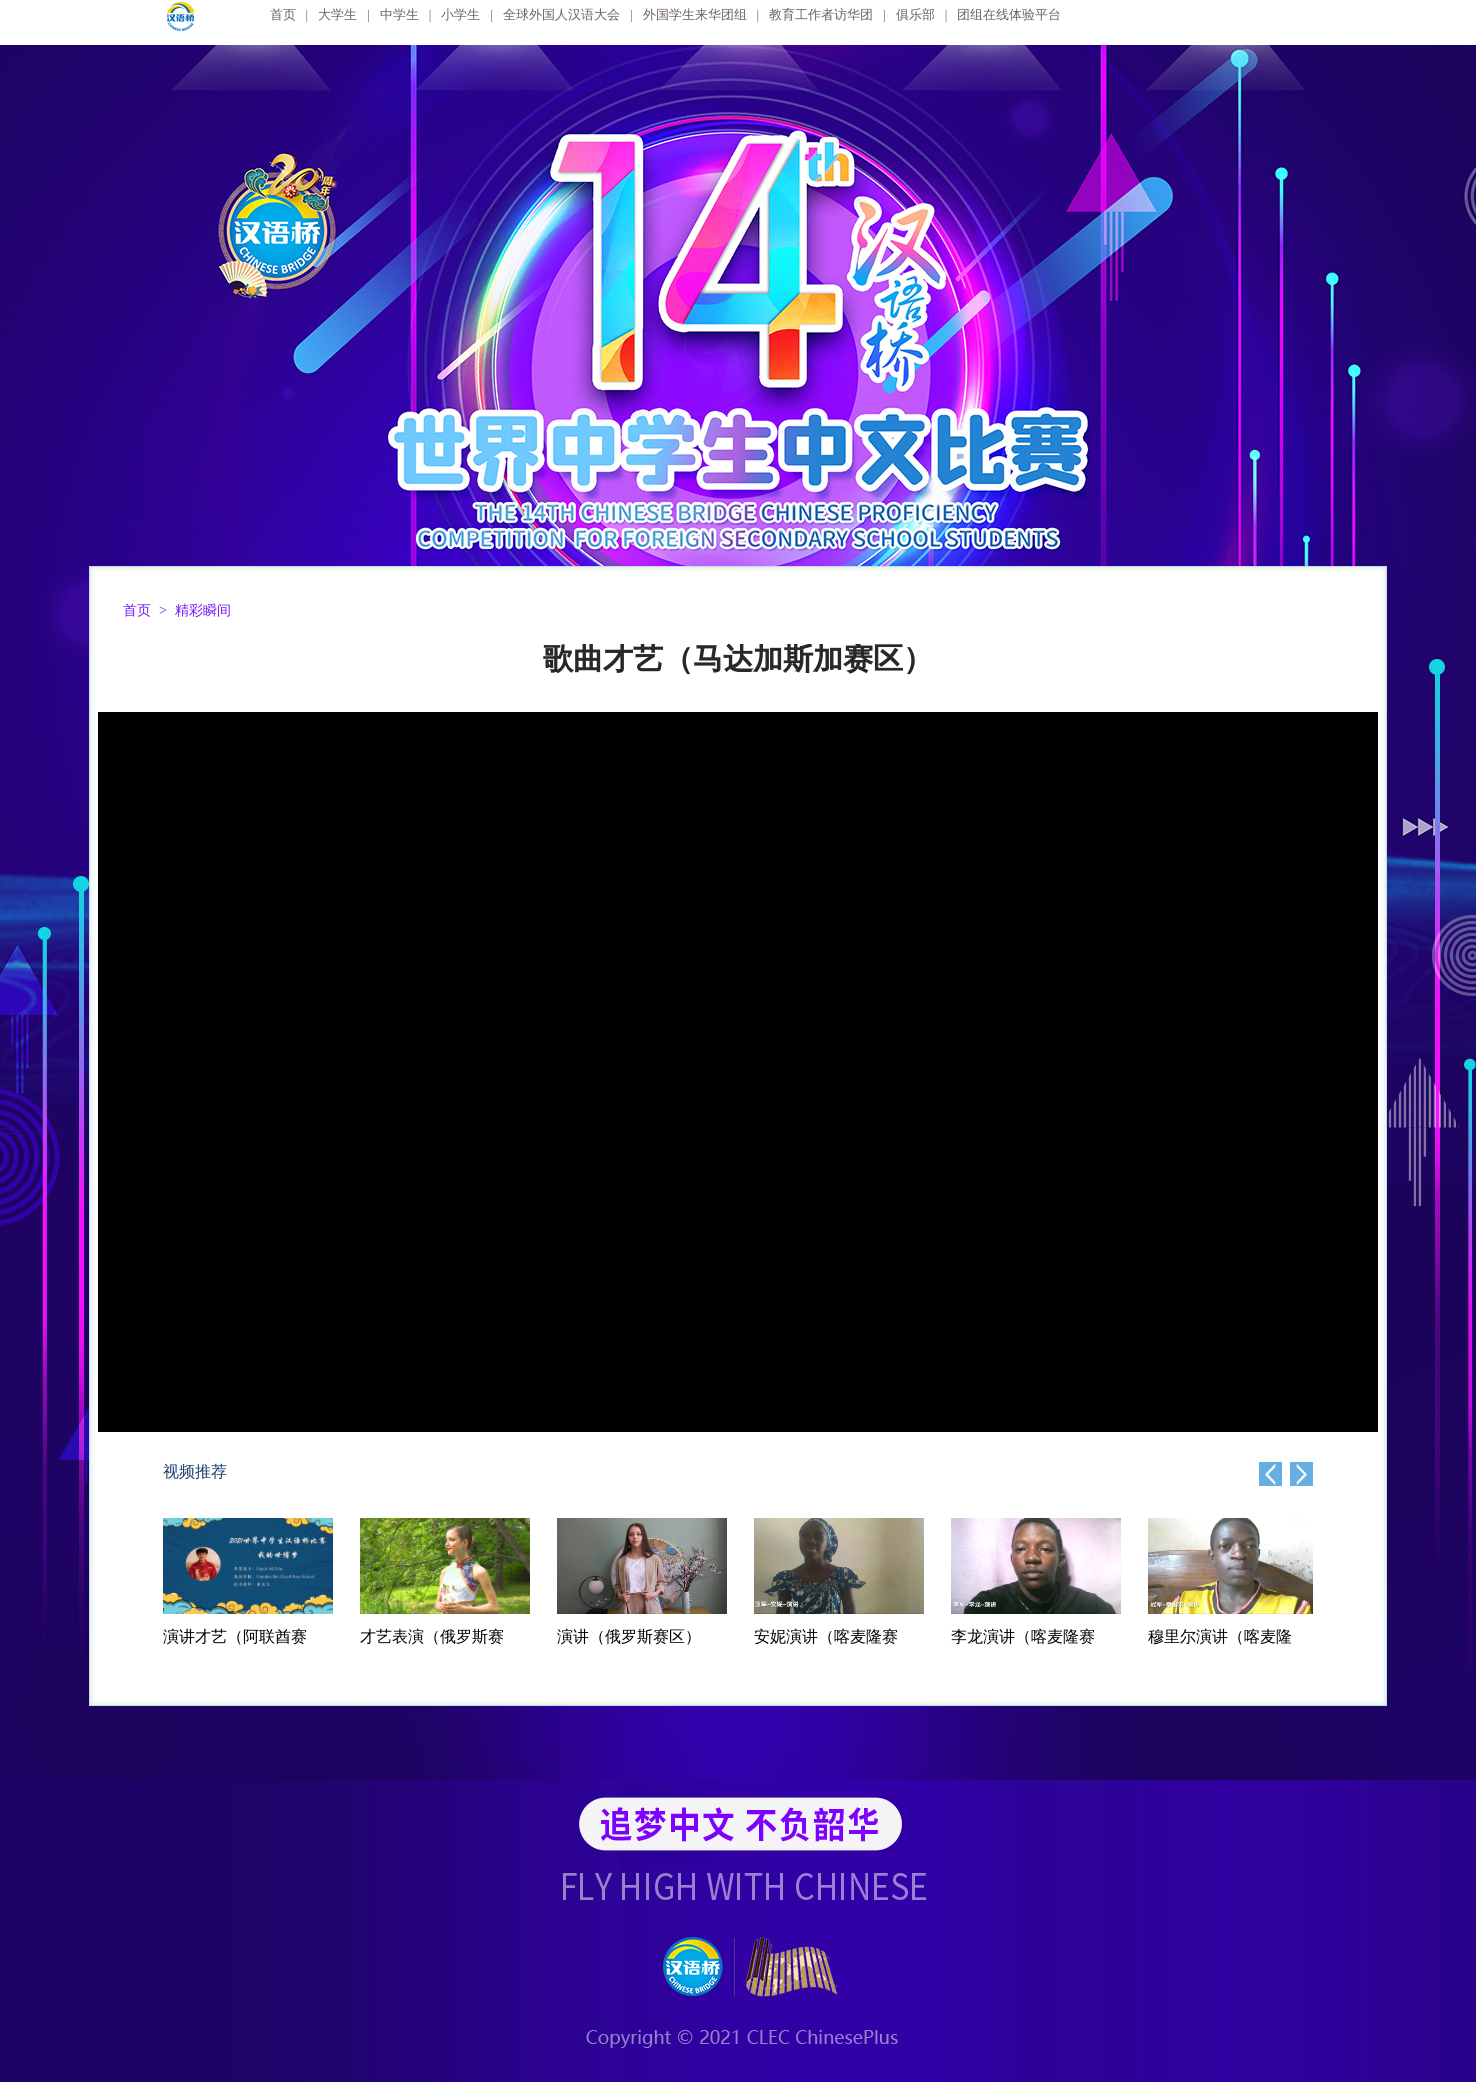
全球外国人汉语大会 (561, 14)
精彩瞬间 (203, 610)
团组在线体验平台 (1009, 14)
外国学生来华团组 (695, 14)
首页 (283, 14)
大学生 (337, 14)
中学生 (399, 14)
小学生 (460, 14)
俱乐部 (915, 14)
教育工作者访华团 (821, 14)
